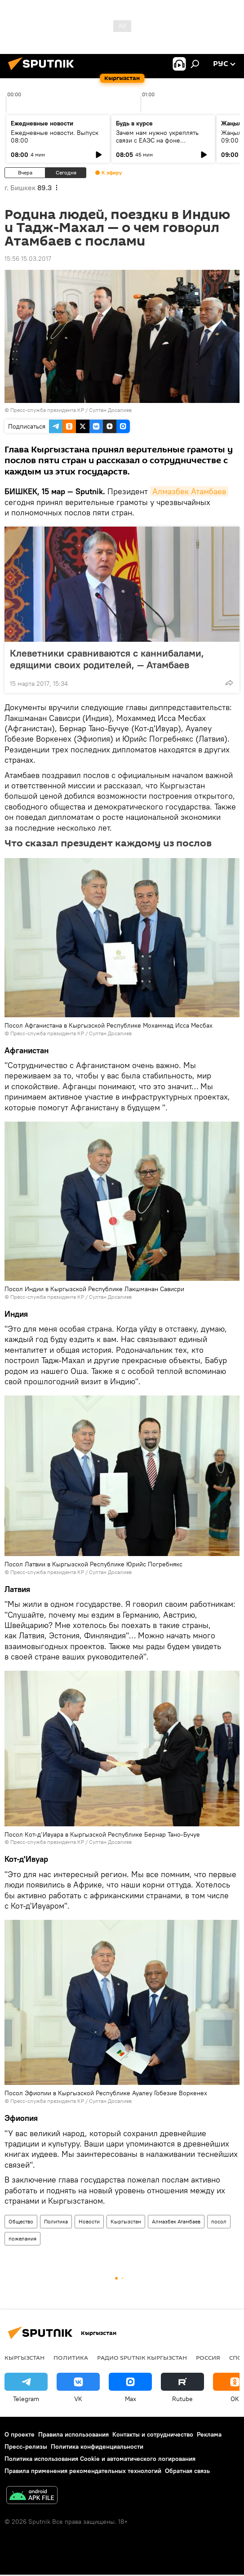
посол (218, 2221)
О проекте (19, 2434)
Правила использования (73, 2434)
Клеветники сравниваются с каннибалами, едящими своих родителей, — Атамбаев (108, 659)
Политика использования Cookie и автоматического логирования (99, 2459)
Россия (208, 2357)
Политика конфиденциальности (97, 2446)
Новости (89, 2221)
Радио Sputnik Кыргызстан (142, 2357)
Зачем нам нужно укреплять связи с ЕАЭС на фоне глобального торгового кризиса (162, 140)
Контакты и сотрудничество (152, 2434)
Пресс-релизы (25, 2446)
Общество (21, 2221)
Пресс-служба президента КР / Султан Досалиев (71, 410)
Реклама (209, 2434)
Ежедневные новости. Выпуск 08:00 (54, 136)
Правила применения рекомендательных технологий (82, 2471)
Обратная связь (187, 2471)
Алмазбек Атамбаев (189, 491)
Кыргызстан (126, 2221)
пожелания (22, 2238)
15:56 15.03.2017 (27, 259)
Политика (56, 2221)
